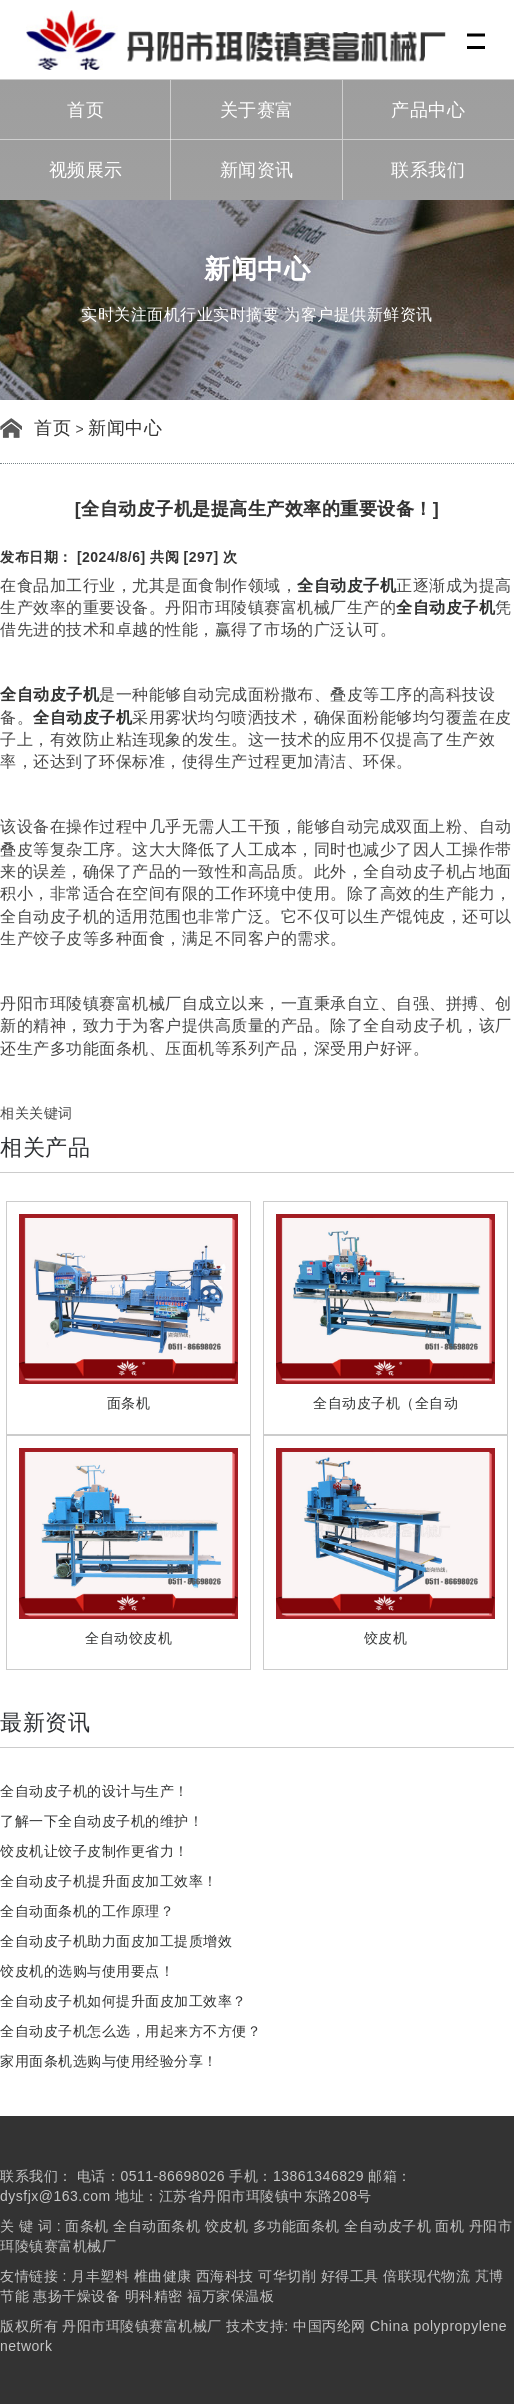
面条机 (87, 2226)
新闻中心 (125, 428)
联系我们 (428, 170)
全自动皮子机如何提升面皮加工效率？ (123, 2001)
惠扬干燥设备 (76, 2296)
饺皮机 (227, 2226)
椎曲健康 (163, 2276)
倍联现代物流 (426, 2276)
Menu (477, 30)
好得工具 (350, 2276)
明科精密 (154, 2296)
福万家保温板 (230, 2296)
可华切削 (287, 2276)
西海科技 (225, 2276)
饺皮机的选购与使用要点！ (87, 1971)
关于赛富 (257, 110)
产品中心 (428, 110)
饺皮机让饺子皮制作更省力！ (94, 1851)
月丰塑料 (100, 2276)
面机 (449, 2226)
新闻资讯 (257, 170)
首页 (85, 110)
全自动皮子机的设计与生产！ (94, 1791)
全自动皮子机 (389, 2226)
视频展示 (86, 170)
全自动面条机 (156, 2226)
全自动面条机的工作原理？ (87, 1911)
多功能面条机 (296, 2226)
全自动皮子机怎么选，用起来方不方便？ (130, 2031)
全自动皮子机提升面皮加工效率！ (109, 1881)
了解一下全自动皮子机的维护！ (101, 1821)
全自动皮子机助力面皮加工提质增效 (116, 1941)
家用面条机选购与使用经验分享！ (109, 2061)
